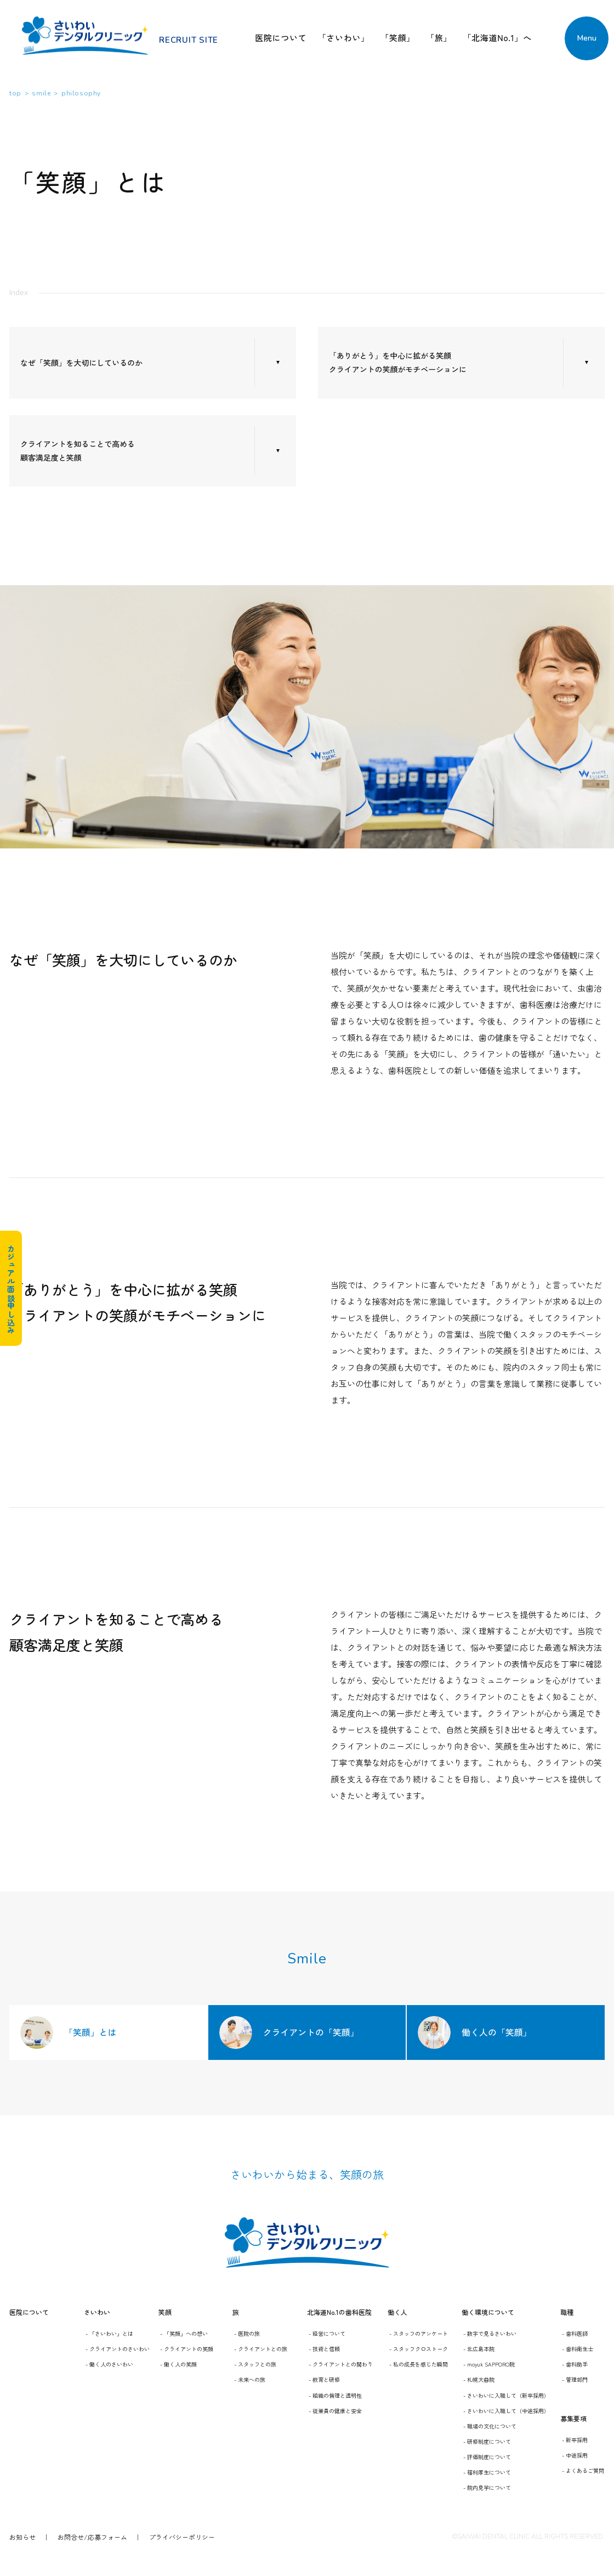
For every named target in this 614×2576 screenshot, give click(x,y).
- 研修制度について (487, 2441)
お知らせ (22, 2536)
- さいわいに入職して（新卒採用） (506, 2395)
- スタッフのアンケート (418, 2333)
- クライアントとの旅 (260, 2349)
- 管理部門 (575, 2379)
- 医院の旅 (247, 2333)
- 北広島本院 (478, 2349)
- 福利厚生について (487, 2472)
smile (41, 93)
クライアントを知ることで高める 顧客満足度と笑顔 (77, 450)
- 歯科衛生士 (577, 2349)
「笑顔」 (397, 37)
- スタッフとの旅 (255, 2364)
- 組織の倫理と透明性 (335, 2395)
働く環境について (488, 2312)
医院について (281, 37)
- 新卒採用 (575, 2440)
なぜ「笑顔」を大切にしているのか (81, 362)
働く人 (397, 2312)
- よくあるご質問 (583, 2470)
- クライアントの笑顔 (186, 2349)
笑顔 (165, 2312)
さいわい (97, 2312)
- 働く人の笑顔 (178, 2364)
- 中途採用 (575, 2455)
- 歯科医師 (575, 2333)
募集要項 (573, 2418)
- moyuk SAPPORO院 (489, 2364)
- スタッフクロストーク (418, 2349)
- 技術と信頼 (324, 2349)
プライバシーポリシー (182, 2536)
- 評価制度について (487, 2457)
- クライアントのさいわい (118, 2349)
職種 (566, 2312)
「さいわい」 (343, 37)
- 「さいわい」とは (109, 2333)
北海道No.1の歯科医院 (339, 2312)
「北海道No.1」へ (497, 37)
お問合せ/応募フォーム (92, 2536)
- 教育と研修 (324, 2379)
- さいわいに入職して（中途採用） (506, 2411)
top (15, 93)
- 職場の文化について (489, 2426)
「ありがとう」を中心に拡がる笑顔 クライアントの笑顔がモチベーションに (398, 362)
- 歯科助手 (575, 2364)
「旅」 (439, 37)
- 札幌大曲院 (478, 2379)
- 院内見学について (487, 2487)
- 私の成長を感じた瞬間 (418, 2364)
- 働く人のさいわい (109, 2364)
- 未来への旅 (249, 2379)
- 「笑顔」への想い (184, 2333)
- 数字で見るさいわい (489, 2333)
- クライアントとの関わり (341, 2364)
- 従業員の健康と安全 (335, 2411)
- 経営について (327, 2333)
